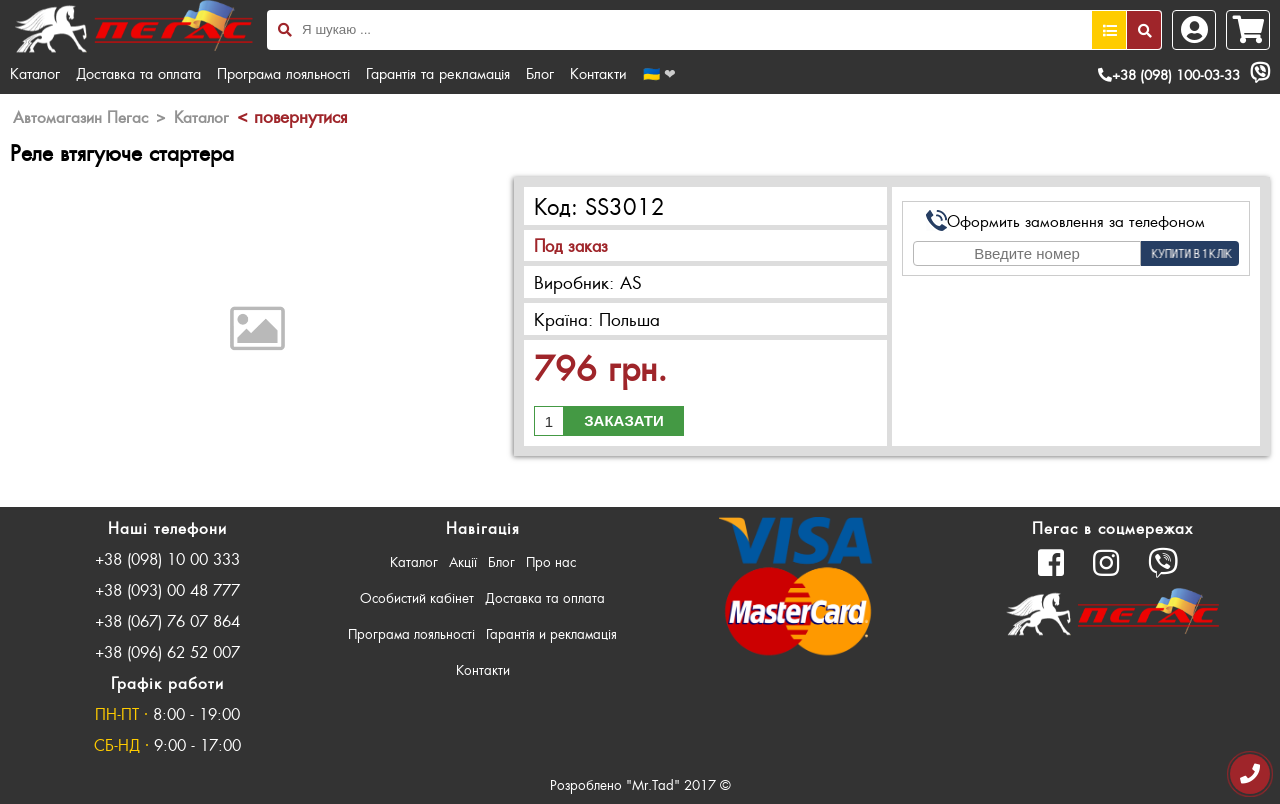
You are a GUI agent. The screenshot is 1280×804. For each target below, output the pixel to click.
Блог (540, 73)
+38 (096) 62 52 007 (167, 651)
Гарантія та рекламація (438, 73)
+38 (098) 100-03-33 (1169, 74)
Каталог (35, 73)
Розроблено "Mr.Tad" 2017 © (640, 784)
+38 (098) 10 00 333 (167, 558)
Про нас (551, 561)
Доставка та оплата (138, 73)
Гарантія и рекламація (551, 633)
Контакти (598, 73)
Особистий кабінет (417, 597)
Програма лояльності (283, 73)
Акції (463, 561)
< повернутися (292, 116)
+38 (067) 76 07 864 (167, 620)
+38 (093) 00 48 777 (167, 589)
